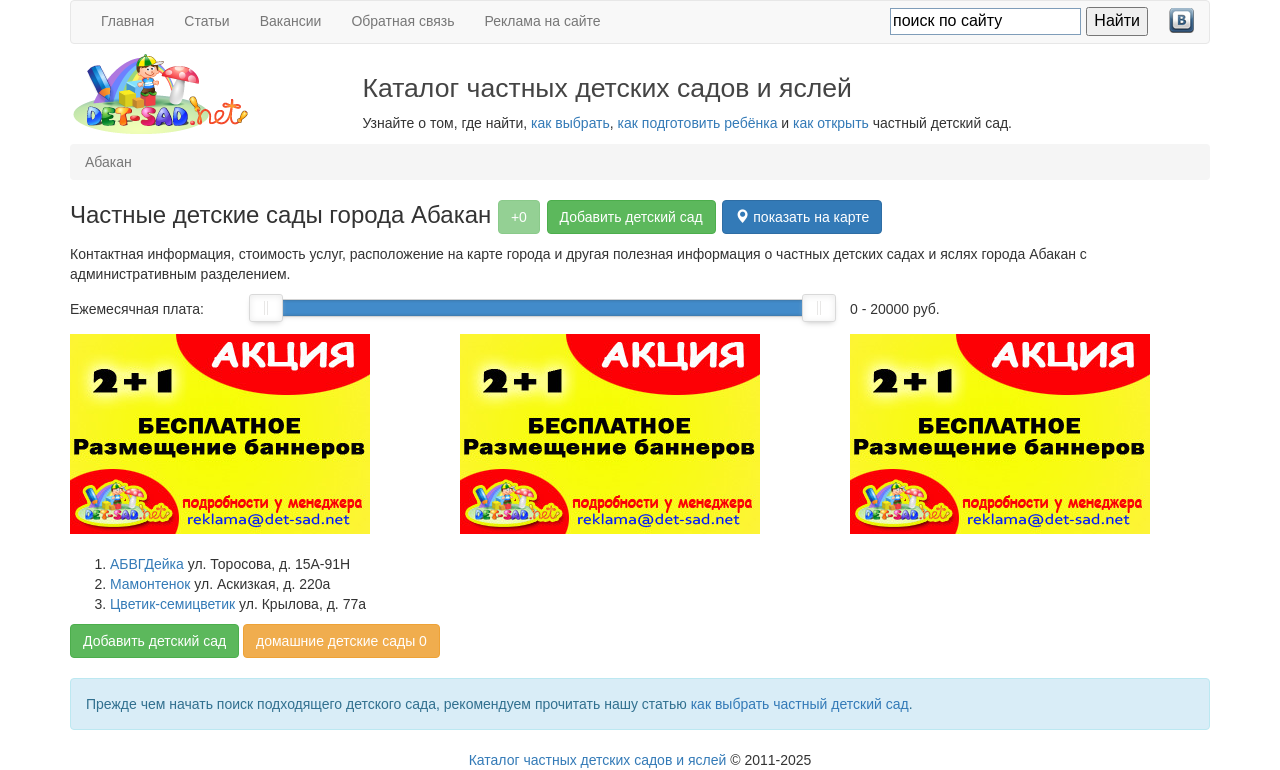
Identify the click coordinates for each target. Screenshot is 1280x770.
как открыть (831, 123)
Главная (127, 21)
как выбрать (570, 123)
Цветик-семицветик (172, 604)
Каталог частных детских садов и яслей (598, 760)
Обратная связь (402, 21)
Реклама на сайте (543, 21)
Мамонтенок (150, 584)
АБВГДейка (147, 564)
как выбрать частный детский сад (800, 704)
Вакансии (291, 21)
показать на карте (802, 217)
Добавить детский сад (631, 217)
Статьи (206, 21)
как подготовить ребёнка (698, 123)
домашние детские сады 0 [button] (341, 641)
